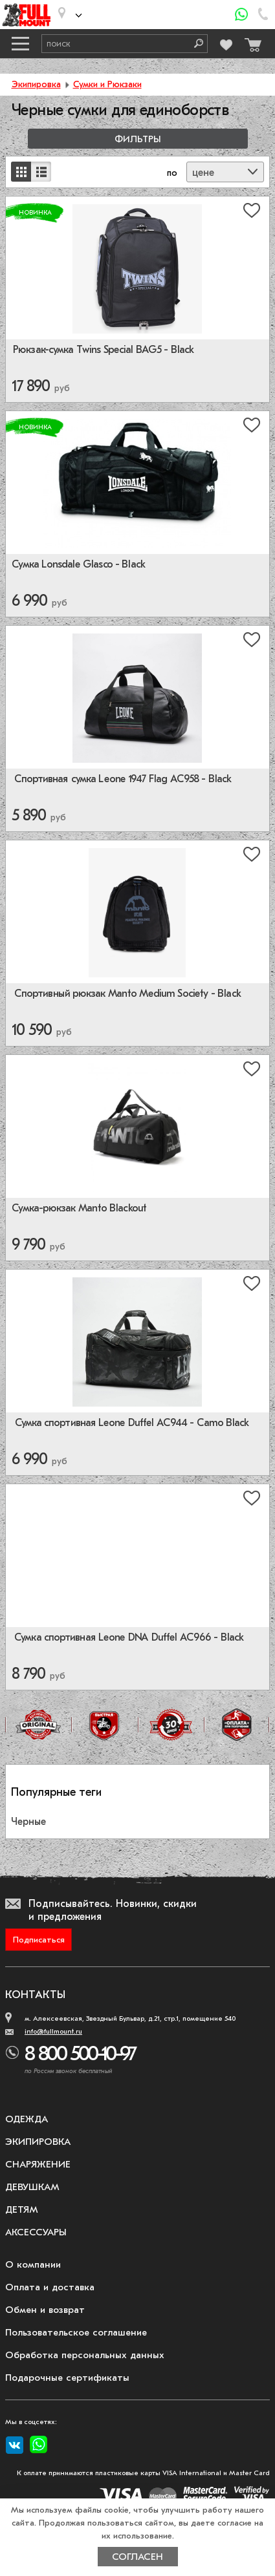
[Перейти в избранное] (226, 43)
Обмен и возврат (45, 2309)
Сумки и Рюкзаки (107, 84)
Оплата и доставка (49, 2287)
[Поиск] (194, 43)
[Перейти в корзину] (251, 42)
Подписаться (39, 1939)
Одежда (26, 2119)
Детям (21, 2209)
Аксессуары (36, 2232)
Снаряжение (38, 2164)
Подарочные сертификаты (67, 2377)
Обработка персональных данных (84, 2355)
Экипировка (36, 84)
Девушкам (32, 2187)
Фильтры (138, 139)
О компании (33, 2264)
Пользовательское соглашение (76, 2332)
